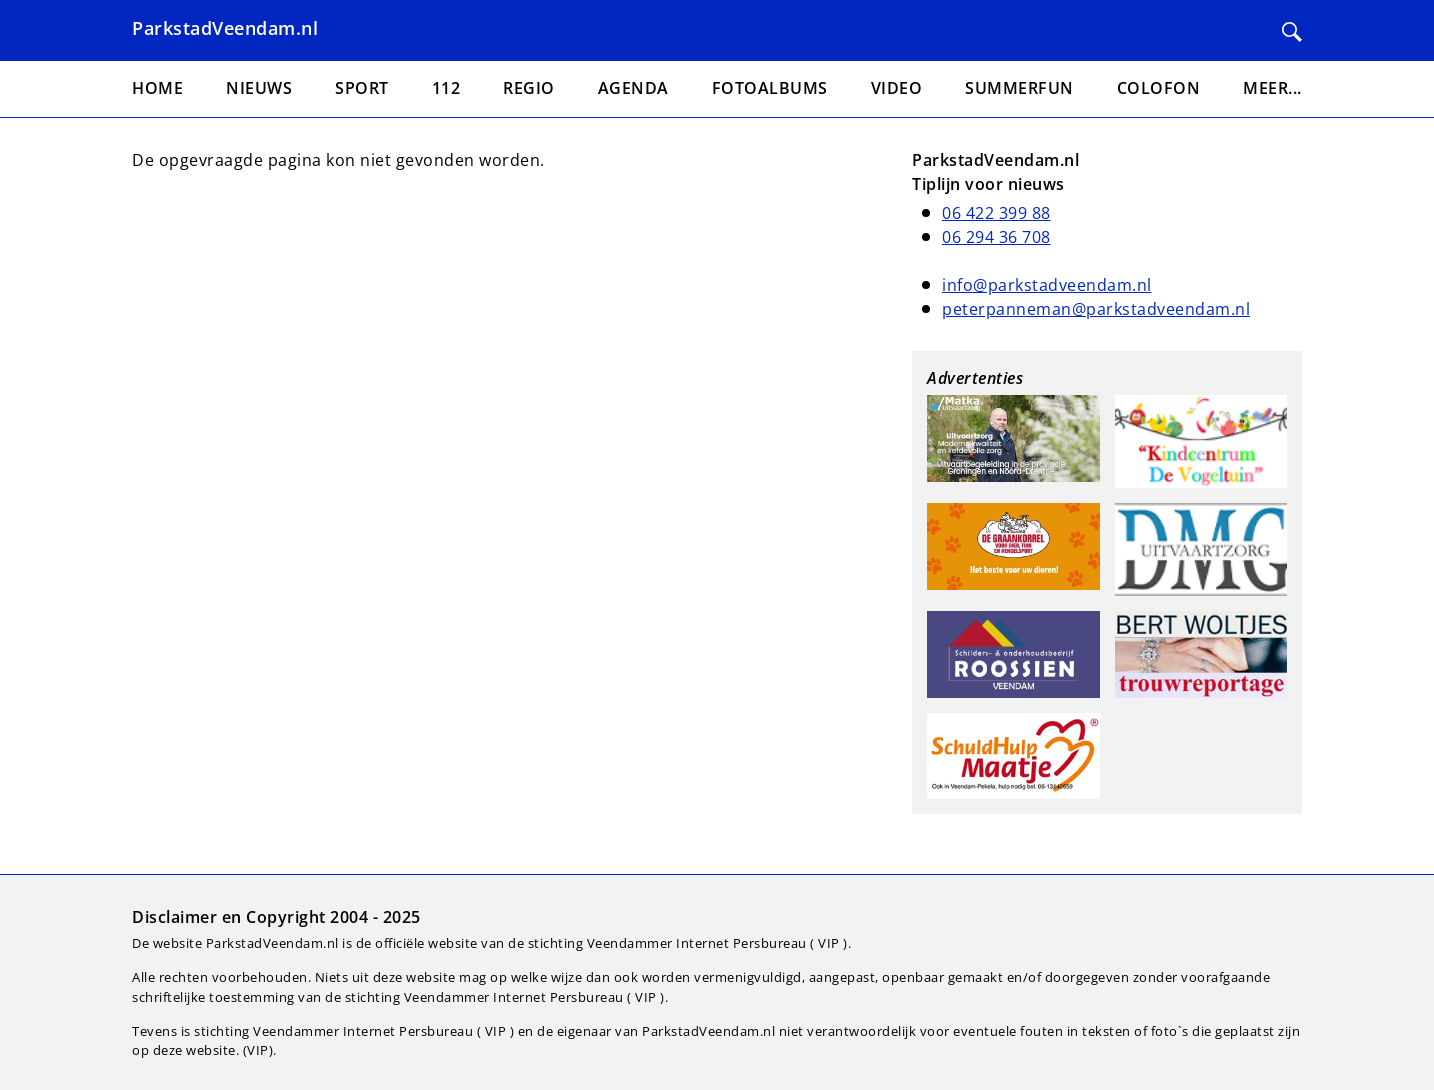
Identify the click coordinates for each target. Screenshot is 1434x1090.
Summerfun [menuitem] (1019, 88)
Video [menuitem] (897, 88)
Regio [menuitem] (529, 88)
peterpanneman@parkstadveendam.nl (1096, 309)
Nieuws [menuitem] (259, 88)
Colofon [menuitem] (1159, 88)
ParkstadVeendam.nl (225, 28)
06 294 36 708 (996, 237)
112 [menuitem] (446, 88)
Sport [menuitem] (362, 88)
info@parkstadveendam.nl (1047, 285)
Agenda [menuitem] (633, 88)
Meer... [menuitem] (1272, 88)
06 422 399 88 (996, 213)
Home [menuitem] (157, 88)
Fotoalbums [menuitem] (770, 88)
